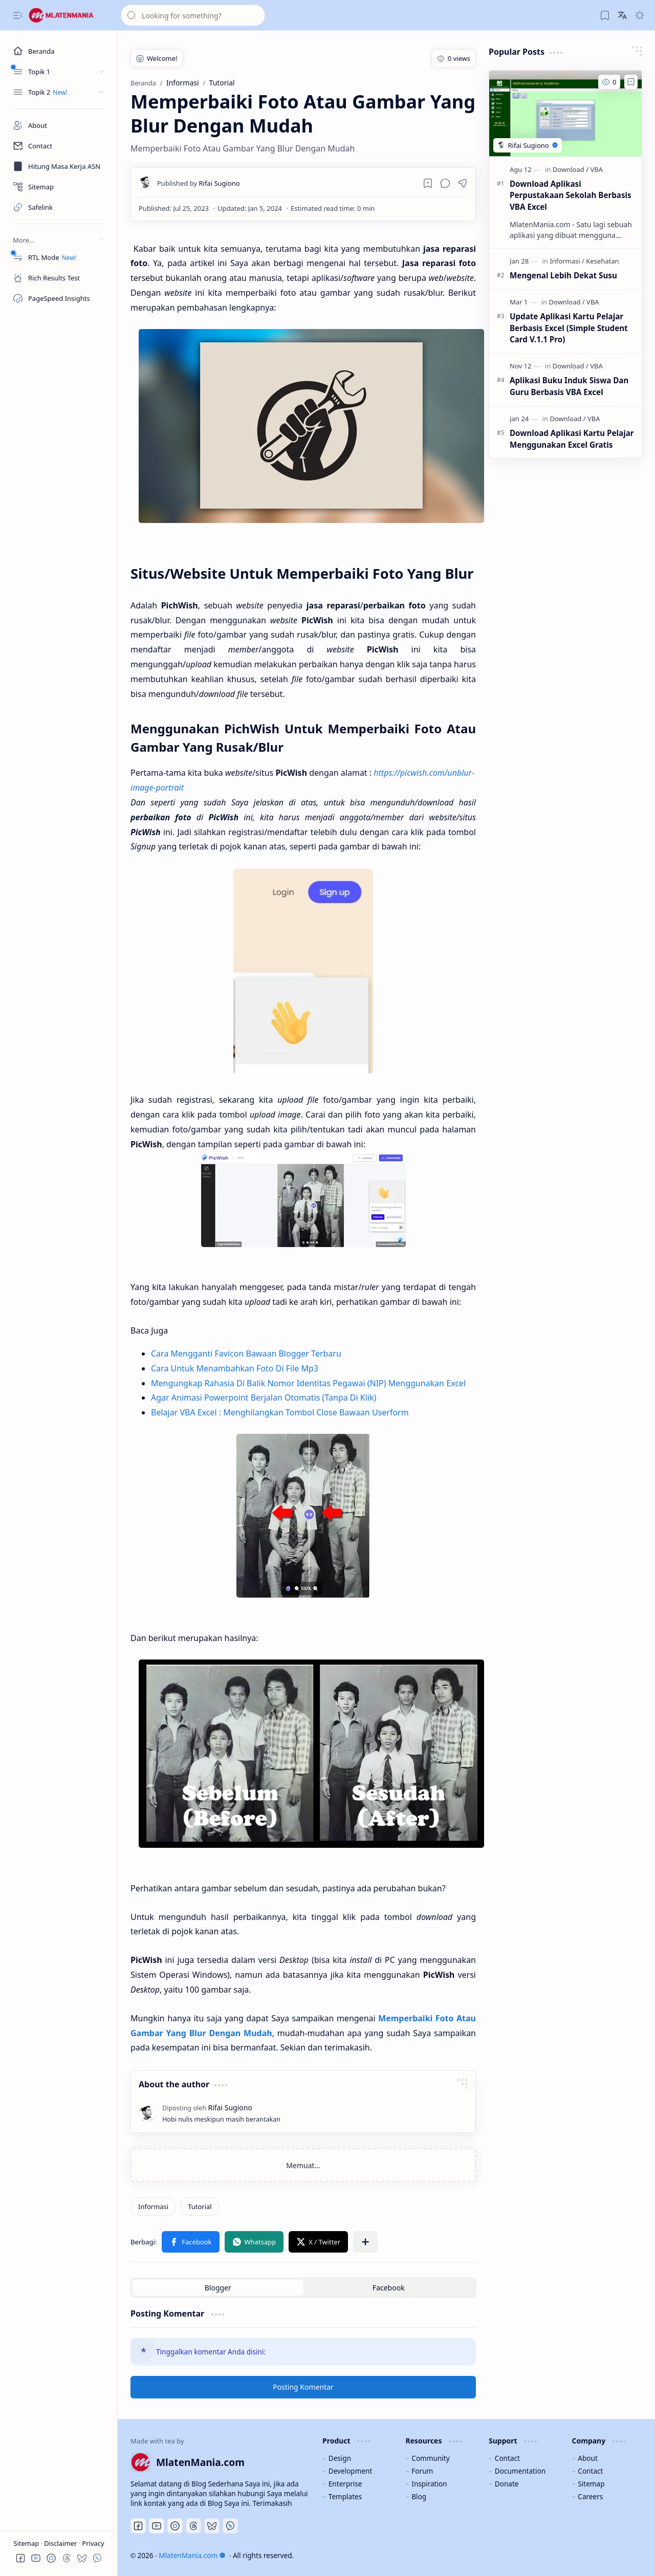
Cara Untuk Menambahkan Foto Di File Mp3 (234, 1368)
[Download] (570, 169)
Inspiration (429, 2483)
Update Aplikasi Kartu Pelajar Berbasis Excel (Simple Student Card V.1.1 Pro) (569, 328)
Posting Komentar (303, 2387)
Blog (418, 2496)
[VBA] (596, 169)
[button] (18, 15)
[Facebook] (138, 2526)
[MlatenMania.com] (69, 15)
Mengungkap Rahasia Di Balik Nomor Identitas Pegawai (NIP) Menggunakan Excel (308, 1383)
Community (430, 2458)
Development (351, 2471)
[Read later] (427, 183)
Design (340, 2458)
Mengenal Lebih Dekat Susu (563, 275)
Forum (422, 2471)
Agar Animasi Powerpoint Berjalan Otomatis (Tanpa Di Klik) (263, 1397)
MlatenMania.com (192, 2555)
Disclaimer (61, 2543)
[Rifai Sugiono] (198, 183)
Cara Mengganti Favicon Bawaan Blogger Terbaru (246, 1353)
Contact (507, 2458)
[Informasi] (153, 2206)
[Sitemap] (59, 187)
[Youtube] (156, 2526)
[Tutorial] (200, 2206)
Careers (590, 2496)
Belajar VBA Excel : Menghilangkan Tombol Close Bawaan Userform (280, 1412)
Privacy (93, 2543)
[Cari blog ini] (193, 15)
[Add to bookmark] (631, 82)
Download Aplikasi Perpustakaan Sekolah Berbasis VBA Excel (570, 195)
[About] (59, 125)
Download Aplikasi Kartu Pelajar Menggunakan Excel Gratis (572, 439)
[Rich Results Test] (59, 278)
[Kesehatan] (602, 261)
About (588, 2458)
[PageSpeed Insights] (59, 298)
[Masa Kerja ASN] (59, 166)
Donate (507, 2483)
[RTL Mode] (59, 257)
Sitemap (26, 2543)
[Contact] (59, 146)
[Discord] (175, 2526)
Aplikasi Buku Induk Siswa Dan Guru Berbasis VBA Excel (569, 386)
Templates (345, 2496)
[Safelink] (59, 207)
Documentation (520, 2471)
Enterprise (345, 2483)
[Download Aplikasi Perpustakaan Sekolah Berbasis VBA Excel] (565, 114)
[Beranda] (59, 51)
